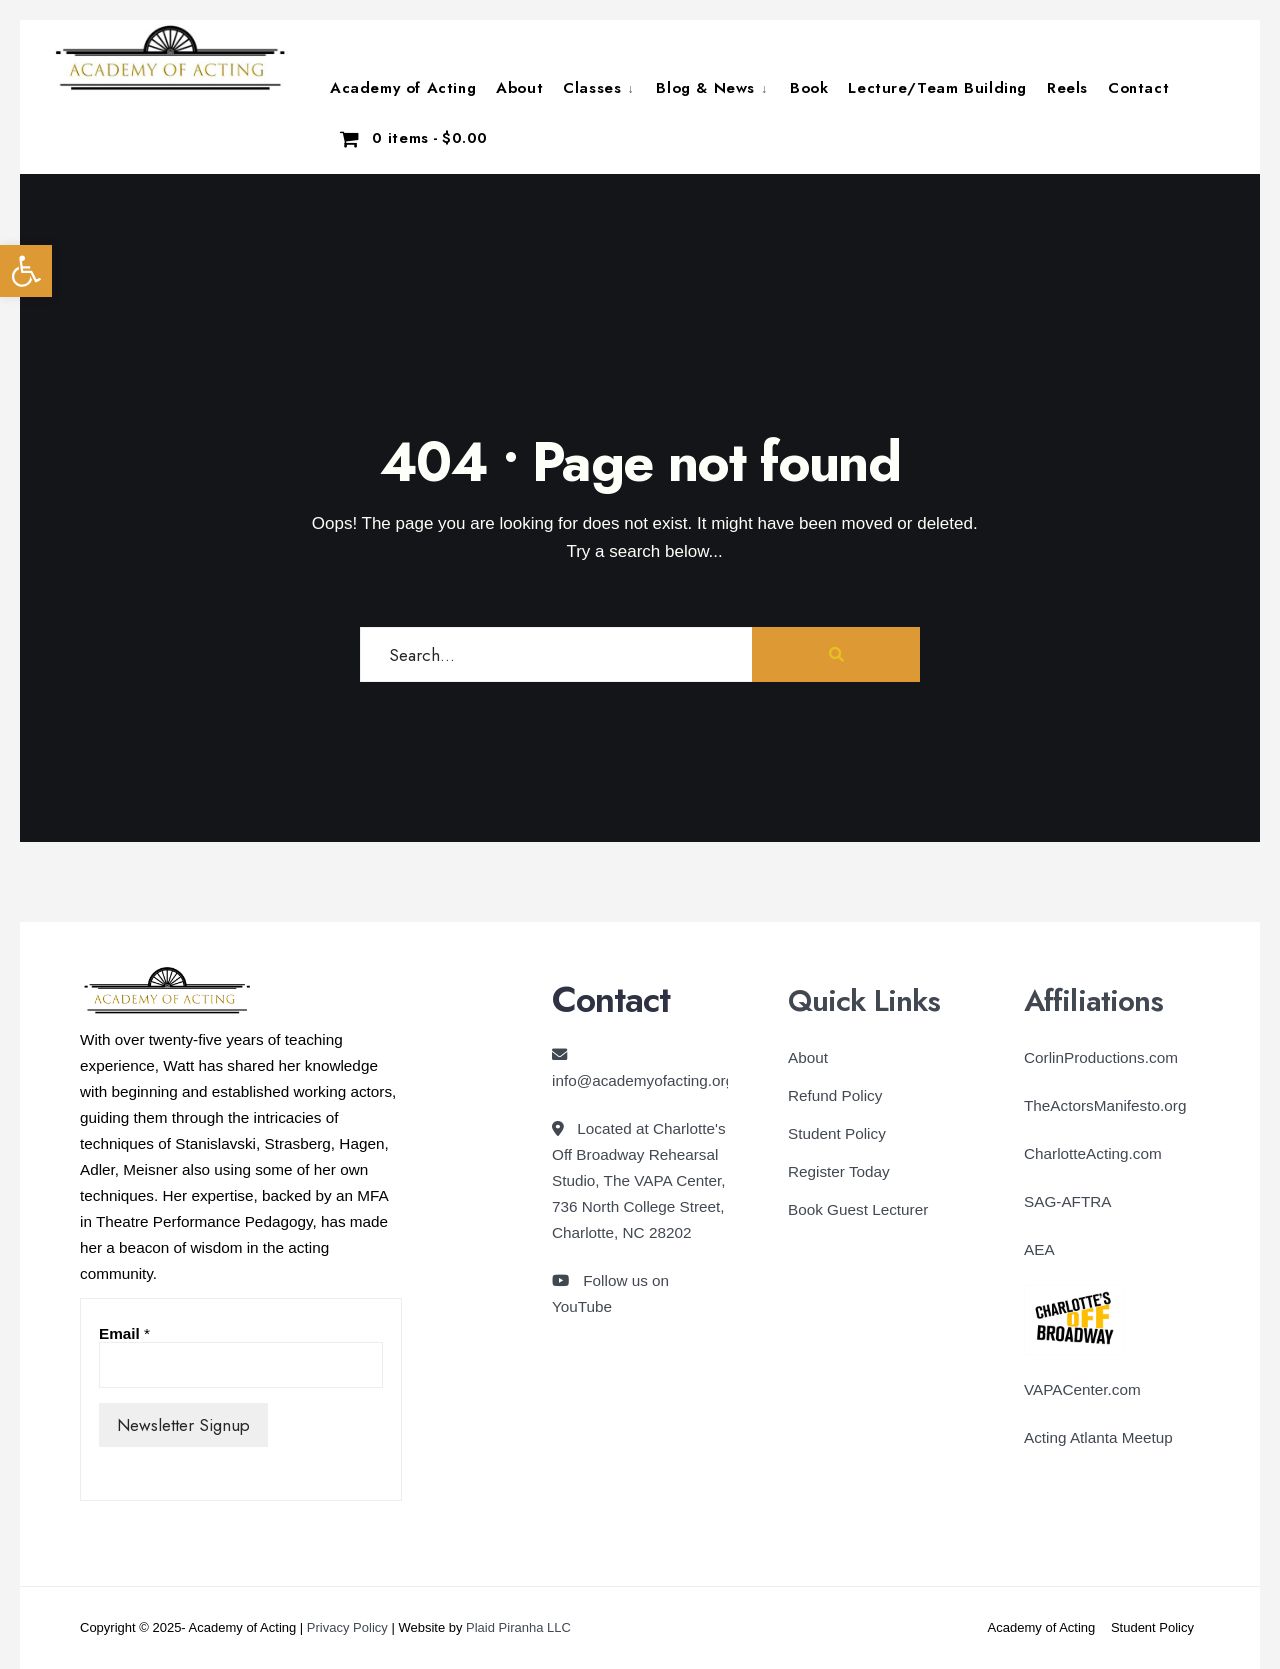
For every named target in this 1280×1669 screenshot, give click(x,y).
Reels (1067, 88)
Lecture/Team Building (937, 88)
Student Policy (837, 1133)
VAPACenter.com (1082, 1389)
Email (124, 1333)
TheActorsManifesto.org (1105, 1105)
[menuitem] (599, 88)
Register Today (839, 1171)
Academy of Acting (403, 88)
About (519, 88)
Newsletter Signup (183, 1425)
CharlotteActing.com (1093, 1153)
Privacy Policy (347, 1627)
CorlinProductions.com (1101, 1057)
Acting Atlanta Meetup (1098, 1437)
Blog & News (705, 88)
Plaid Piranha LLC (518, 1627)
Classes (592, 88)
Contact (1138, 88)
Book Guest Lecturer (858, 1209)
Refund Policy (835, 1095)
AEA (1039, 1249)
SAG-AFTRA (1068, 1201)
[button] (26, 271)
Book (809, 88)
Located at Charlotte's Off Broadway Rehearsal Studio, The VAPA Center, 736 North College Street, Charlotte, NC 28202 (639, 1180)
